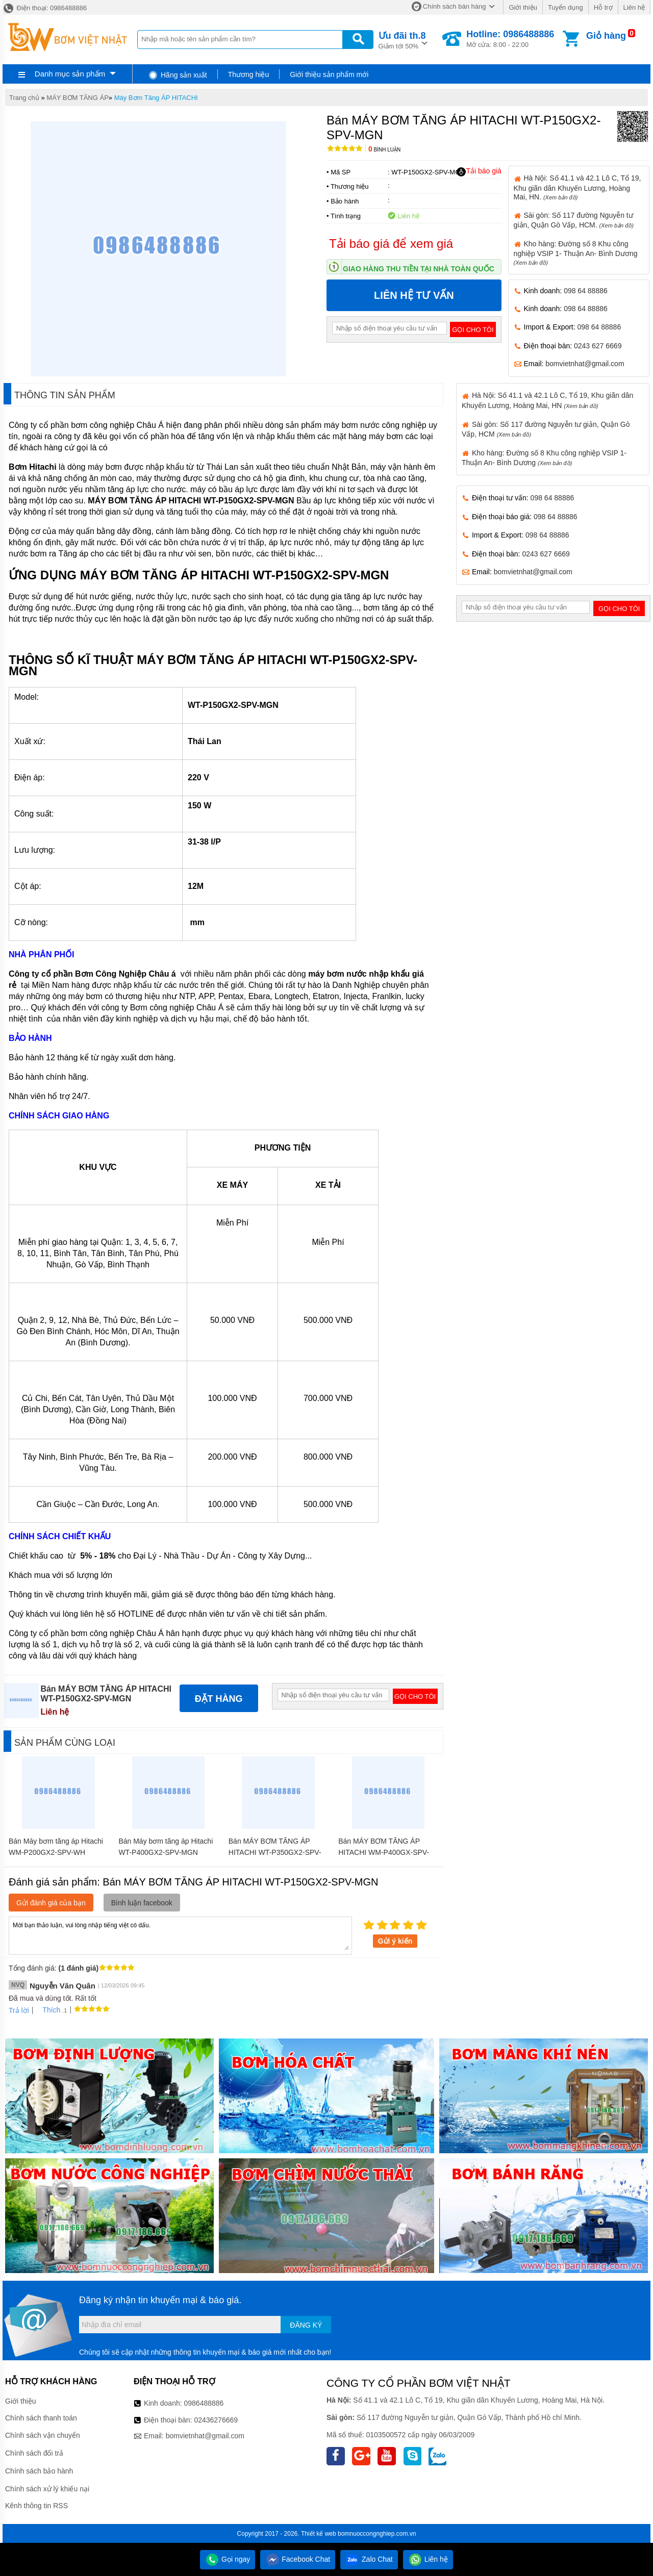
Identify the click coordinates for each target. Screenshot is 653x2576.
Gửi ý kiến (395, 1941)
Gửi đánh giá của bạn (51, 1903)
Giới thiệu (523, 7)
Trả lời (19, 2010)
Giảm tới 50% (402, 39)
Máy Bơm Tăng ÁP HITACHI (156, 97)
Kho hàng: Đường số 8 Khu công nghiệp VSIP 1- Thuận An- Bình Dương (576, 253)
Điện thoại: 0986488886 (45, 8)
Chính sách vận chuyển (42, 2435)
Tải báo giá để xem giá (391, 243)
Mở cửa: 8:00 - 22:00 (510, 38)
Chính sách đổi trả (34, 2453)
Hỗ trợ (603, 7)
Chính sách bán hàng (454, 6)
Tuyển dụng (565, 7)
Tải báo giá (479, 171)
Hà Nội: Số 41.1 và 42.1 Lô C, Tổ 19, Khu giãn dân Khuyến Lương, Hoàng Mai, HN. (577, 187)
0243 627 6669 (597, 346)
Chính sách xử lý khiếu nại (47, 2489)
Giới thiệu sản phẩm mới (329, 74)
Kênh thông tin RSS (36, 2506)
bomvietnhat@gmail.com (584, 364)
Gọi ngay (227, 2559)
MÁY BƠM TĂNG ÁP (77, 97)
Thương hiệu (248, 74)
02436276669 (216, 2420)
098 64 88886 (586, 291)
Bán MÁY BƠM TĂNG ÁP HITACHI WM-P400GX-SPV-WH (383, 1852)
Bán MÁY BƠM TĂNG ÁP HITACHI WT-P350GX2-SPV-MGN (275, 1852)
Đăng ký (306, 2325)
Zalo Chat (369, 2559)
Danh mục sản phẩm (70, 73)
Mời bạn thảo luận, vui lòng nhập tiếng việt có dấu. (180, 1935)
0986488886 (204, 2403)
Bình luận (384, 149)
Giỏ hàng (606, 36)
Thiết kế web (318, 2533)
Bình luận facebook (141, 1903)
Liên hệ (634, 7)
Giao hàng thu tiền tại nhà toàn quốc (418, 269)
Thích (47, 2010)
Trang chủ (24, 97)
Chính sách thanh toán (41, 2418)
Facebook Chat (297, 2559)
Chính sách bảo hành (39, 2471)
